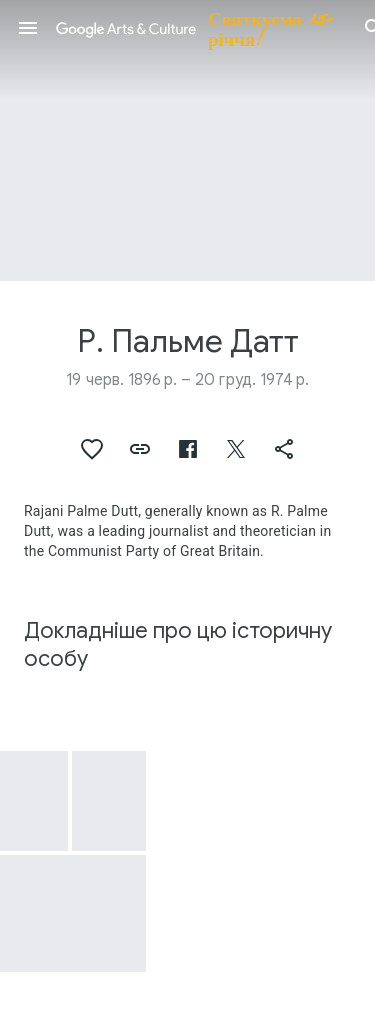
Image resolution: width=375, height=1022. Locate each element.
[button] (28, 28)
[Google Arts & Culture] (201, 28)
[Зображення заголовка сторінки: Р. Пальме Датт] (187, 140)
